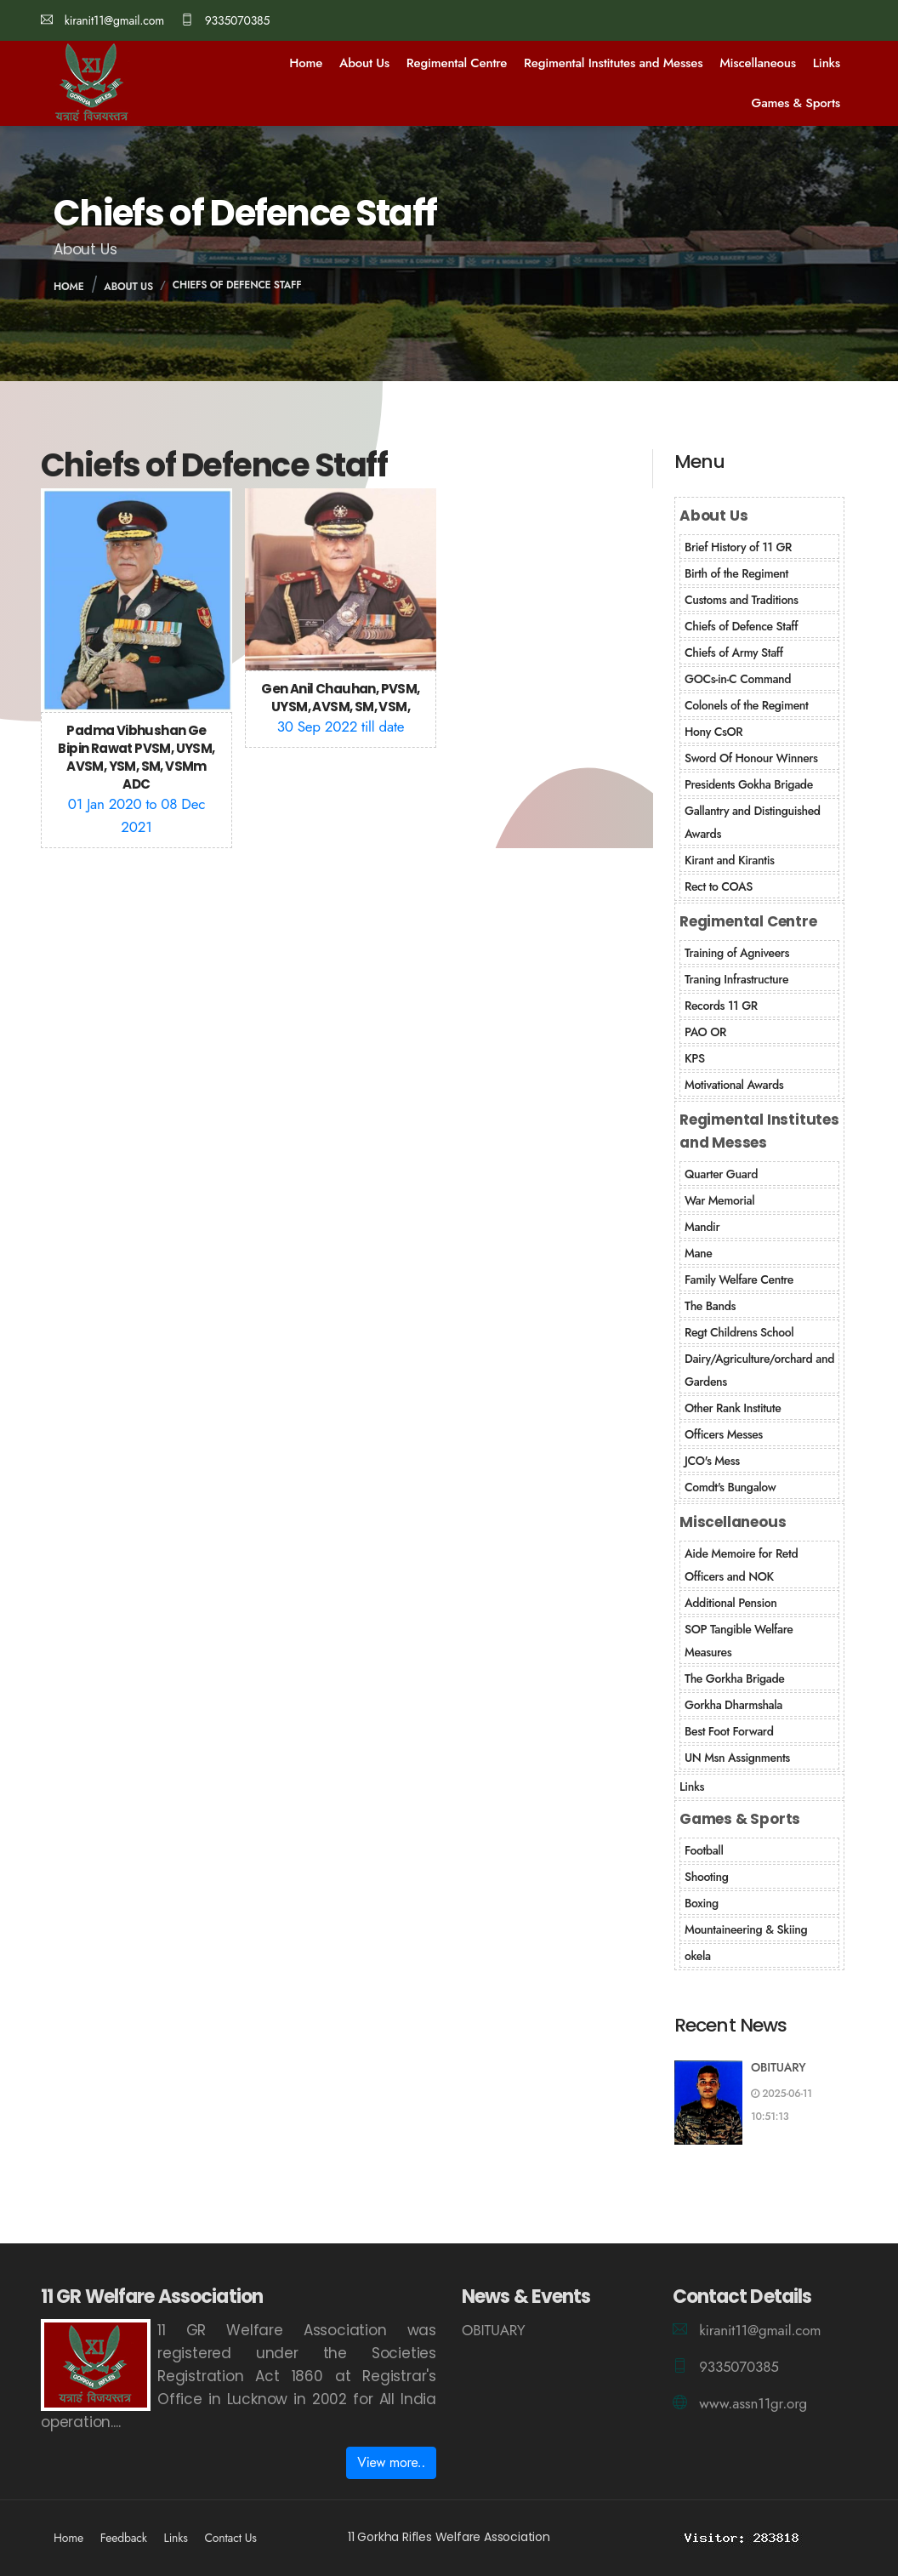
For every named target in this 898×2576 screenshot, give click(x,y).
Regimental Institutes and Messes (613, 63)
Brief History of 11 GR (738, 547)
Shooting (707, 1876)
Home (305, 63)
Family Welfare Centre (739, 1279)
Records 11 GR (721, 1005)
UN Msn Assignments (737, 1757)
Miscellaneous (757, 63)
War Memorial (719, 1200)
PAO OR (705, 1031)
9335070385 (225, 20)
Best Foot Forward (729, 1731)
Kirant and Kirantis (730, 860)
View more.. (391, 2462)
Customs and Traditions (742, 599)
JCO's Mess (712, 1460)
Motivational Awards (734, 1084)
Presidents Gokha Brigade (749, 784)
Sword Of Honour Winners (751, 758)
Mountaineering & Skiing (746, 1929)
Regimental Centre (456, 63)
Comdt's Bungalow (730, 1487)
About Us (364, 63)
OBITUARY (778, 2067)
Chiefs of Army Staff (734, 652)
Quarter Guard (721, 1174)
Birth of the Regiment (736, 573)
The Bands (710, 1305)
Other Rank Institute (733, 1407)
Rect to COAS (719, 886)
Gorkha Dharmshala (733, 1704)
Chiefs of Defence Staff (237, 285)
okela (698, 1955)
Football (704, 1850)
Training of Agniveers (737, 952)
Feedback (123, 2537)
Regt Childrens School (739, 1332)
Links (826, 63)
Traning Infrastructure (736, 979)
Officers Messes (724, 1434)
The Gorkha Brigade (734, 1678)
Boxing (702, 1903)
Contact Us (230, 2537)
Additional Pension (730, 1602)
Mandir (702, 1226)
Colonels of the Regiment (746, 705)
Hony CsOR (713, 731)
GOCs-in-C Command (738, 678)
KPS (695, 1058)
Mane (698, 1253)
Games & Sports (795, 103)
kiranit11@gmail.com (102, 20)
